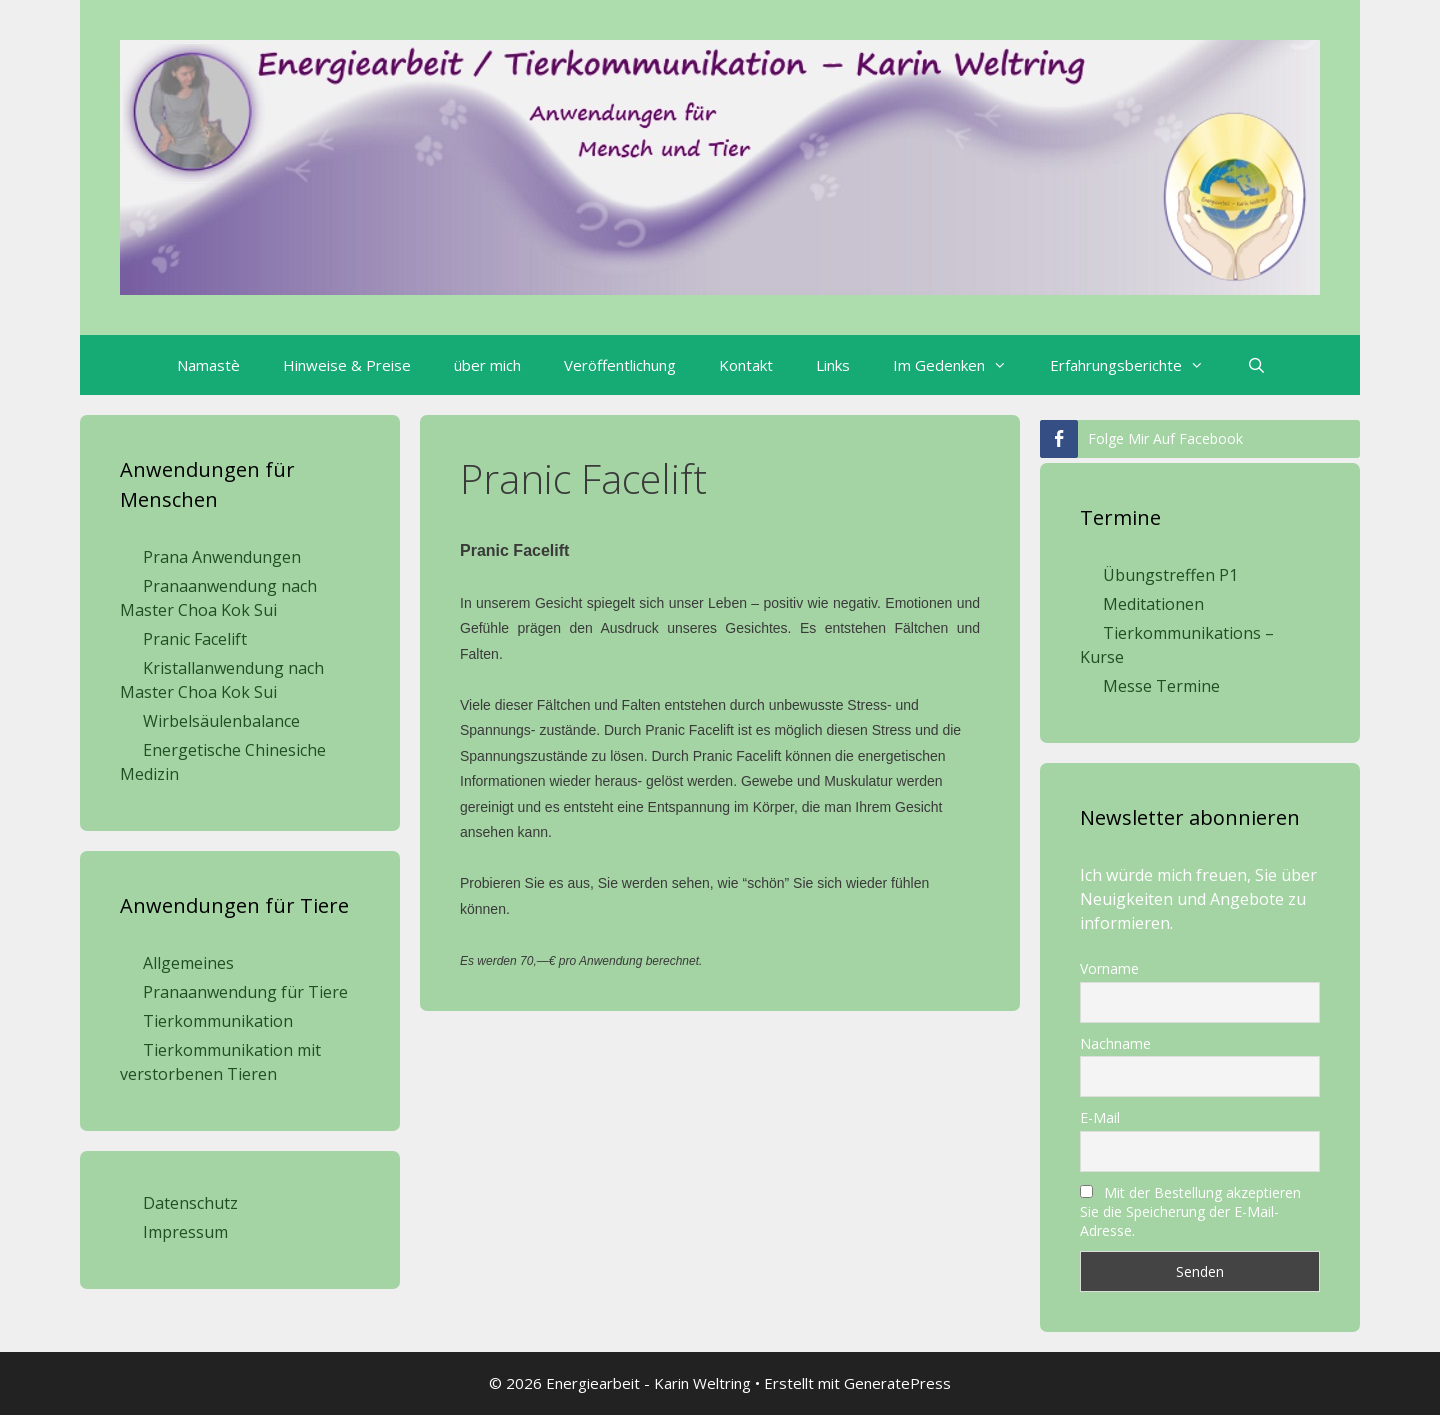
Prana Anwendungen (222, 557)
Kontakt (746, 365)
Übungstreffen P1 (1170, 575)
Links (833, 365)
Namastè (208, 365)
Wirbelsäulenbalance (221, 721)
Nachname (1115, 1043)
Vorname (1109, 968)
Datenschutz (190, 1203)
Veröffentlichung (620, 365)
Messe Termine (1161, 686)
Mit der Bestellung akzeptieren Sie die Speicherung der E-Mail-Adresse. (1190, 1211)
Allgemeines (188, 963)
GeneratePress (897, 1383)
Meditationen (1153, 604)
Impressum (185, 1232)
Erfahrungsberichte (1137, 365)
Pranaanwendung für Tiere (245, 992)
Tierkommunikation (218, 1021)
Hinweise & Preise (347, 365)
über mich (487, 365)
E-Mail (1100, 1117)
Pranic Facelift (195, 639)
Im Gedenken (960, 365)
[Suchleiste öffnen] (1255, 365)
